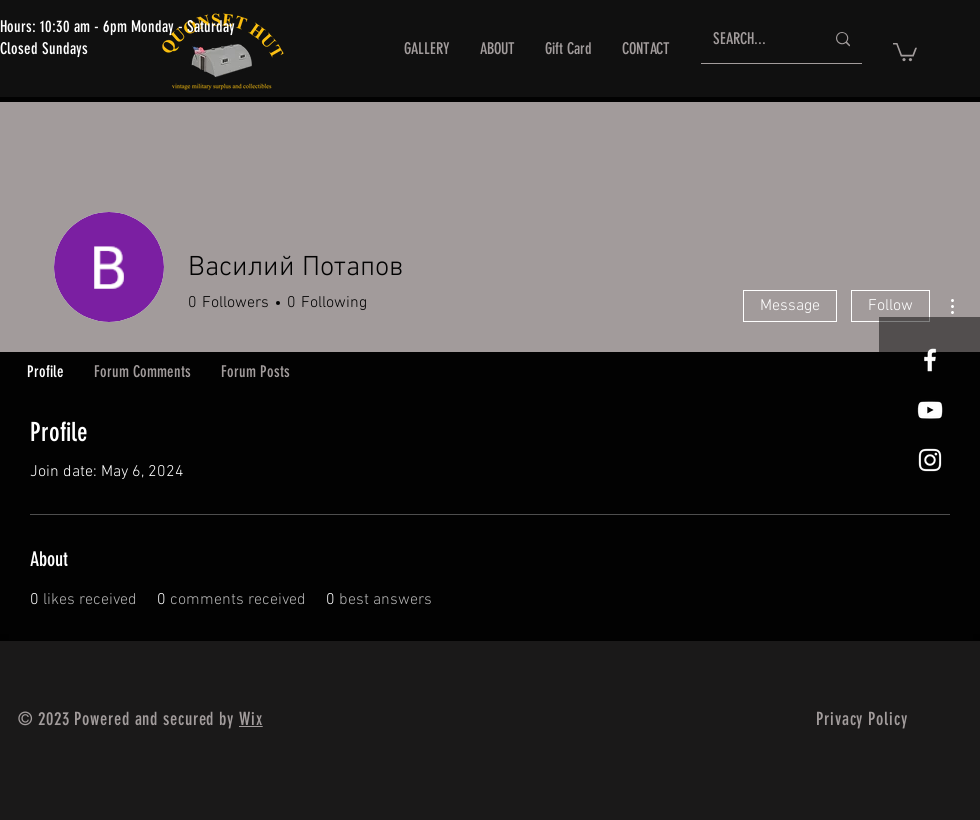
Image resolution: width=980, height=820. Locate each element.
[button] (905, 51)
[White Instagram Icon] (930, 460)
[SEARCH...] (753, 39)
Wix (251, 719)
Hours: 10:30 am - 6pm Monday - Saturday (117, 26)
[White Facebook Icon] (930, 360)
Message (790, 306)
